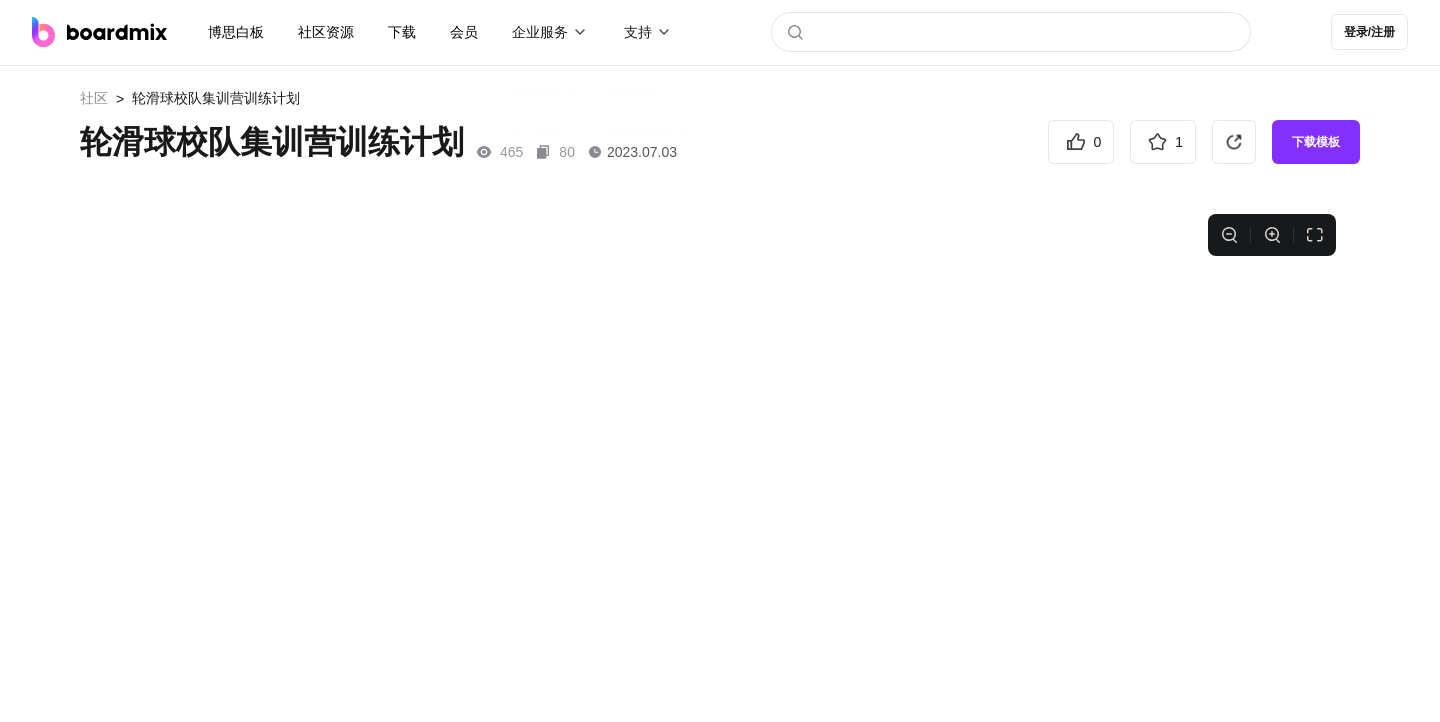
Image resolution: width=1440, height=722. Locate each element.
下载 (402, 32)
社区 (94, 98)
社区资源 (326, 32)
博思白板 (236, 32)
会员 (464, 32)
